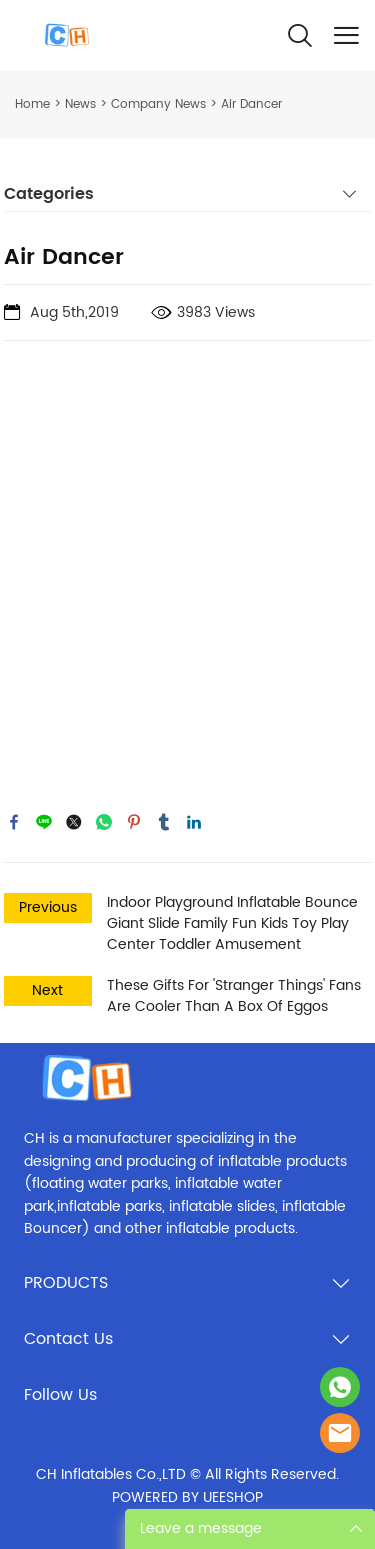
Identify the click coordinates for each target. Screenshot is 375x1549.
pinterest (134, 822)
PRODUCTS (66, 1283)
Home (32, 104)
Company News (158, 104)
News (80, 104)
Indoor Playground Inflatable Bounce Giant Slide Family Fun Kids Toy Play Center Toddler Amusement (232, 923)
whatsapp (104, 822)
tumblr (164, 822)
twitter (74, 822)
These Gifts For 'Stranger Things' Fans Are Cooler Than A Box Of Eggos (234, 996)
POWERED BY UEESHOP (187, 1497)
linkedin (194, 822)
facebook (14, 822)
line (44, 822)
